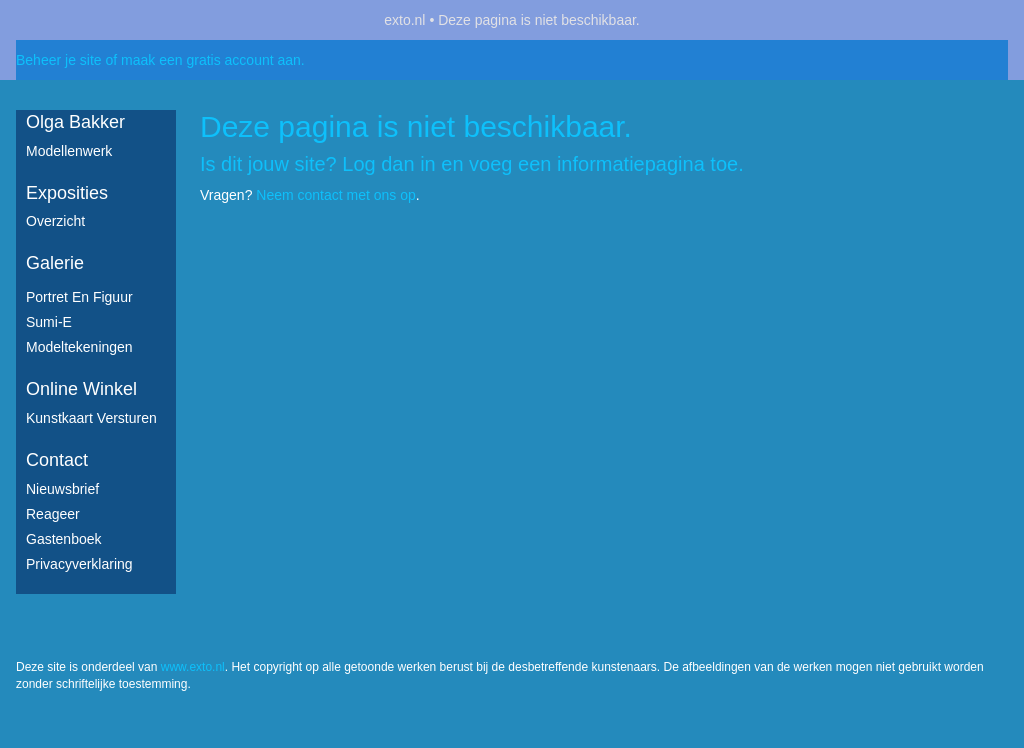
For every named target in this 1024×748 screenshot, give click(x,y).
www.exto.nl (193, 667)
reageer (53, 514)
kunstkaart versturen (91, 418)
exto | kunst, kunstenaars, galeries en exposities (72, 20)
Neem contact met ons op (336, 195)
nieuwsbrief (62, 489)
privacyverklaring (79, 564)
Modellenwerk (69, 151)
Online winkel (81, 389)
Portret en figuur (79, 297)
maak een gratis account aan (211, 60)
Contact (57, 460)
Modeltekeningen (79, 347)
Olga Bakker (75, 122)
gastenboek (64, 539)
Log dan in (388, 164)
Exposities (67, 193)
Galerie (55, 263)
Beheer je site (59, 60)
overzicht (55, 221)
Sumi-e (49, 322)
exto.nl (404, 20)
